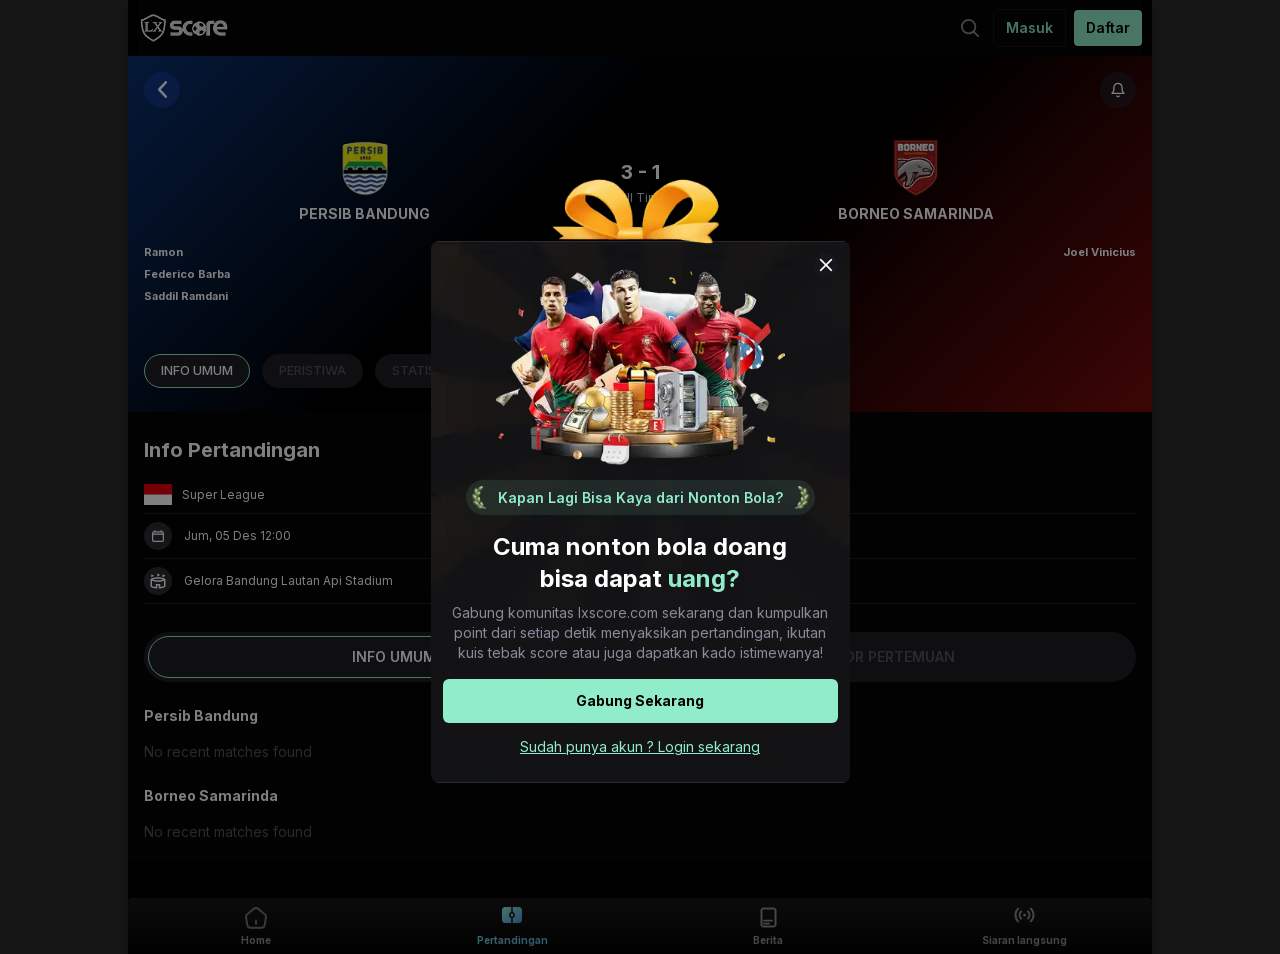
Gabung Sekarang (640, 700)
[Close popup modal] (826, 265)
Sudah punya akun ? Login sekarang (640, 746)
